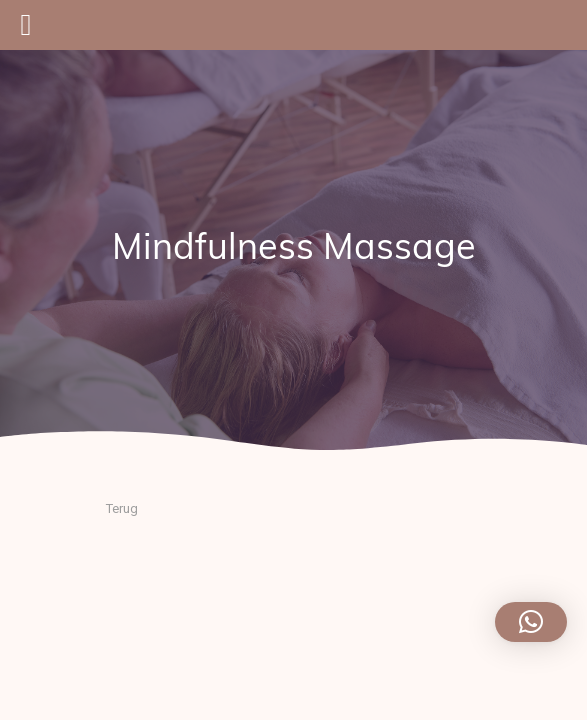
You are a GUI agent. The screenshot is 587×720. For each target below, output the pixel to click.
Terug (122, 508)
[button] (531, 622)
